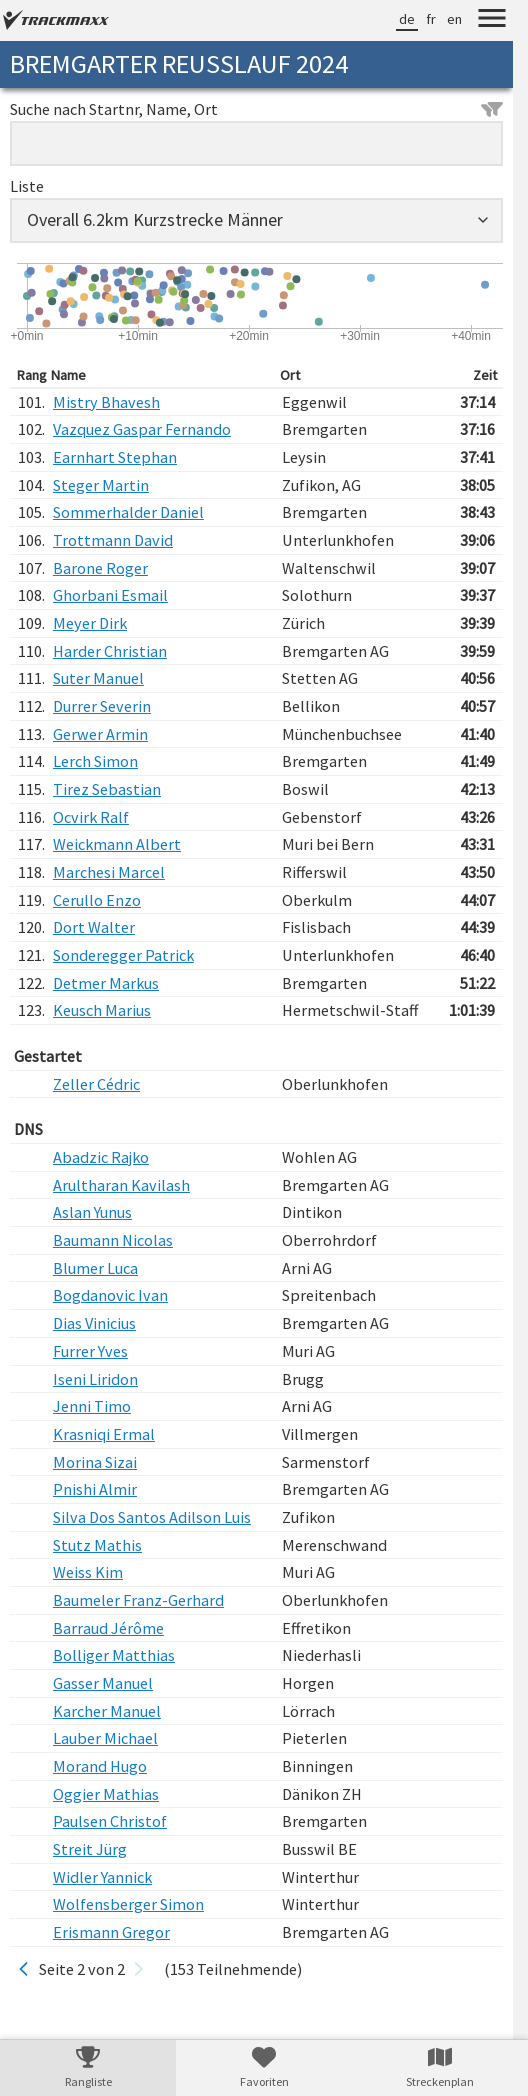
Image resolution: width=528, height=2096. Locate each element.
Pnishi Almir (95, 1489)
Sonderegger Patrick (123, 955)
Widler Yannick (102, 1877)
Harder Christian (110, 651)
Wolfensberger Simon (128, 1904)
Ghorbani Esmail (110, 595)
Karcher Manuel (107, 1711)
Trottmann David (113, 540)
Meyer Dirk (90, 623)
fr (431, 19)
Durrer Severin (102, 706)
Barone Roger (100, 568)
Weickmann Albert (117, 844)
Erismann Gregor (111, 1932)
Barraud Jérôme (108, 1628)
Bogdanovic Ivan (110, 1295)
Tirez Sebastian (107, 789)
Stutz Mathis (97, 1545)
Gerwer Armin (100, 734)
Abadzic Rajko (101, 1157)
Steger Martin (101, 485)
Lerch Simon (95, 761)
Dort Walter (94, 927)
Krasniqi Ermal (104, 1434)
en (454, 19)
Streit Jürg (90, 1849)
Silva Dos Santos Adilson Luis (152, 1517)
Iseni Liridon (95, 1379)
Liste (27, 186)
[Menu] (492, 21)
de (407, 19)
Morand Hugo (100, 1766)
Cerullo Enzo (97, 900)
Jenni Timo (92, 1406)
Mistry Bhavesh (106, 402)
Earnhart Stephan (115, 457)
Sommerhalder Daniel (128, 512)
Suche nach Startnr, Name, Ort (256, 109)
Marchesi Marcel (109, 872)
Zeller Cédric (96, 1084)
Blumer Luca (95, 1268)
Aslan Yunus (92, 1212)
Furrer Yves (90, 1351)
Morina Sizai (95, 1462)
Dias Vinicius (94, 1323)
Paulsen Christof (110, 1821)
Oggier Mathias (106, 1794)
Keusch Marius (102, 1010)
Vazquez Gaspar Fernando (142, 429)
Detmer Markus (106, 983)
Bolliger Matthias (114, 1655)
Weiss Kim (88, 1572)
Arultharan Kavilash (121, 1185)
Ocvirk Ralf (91, 817)
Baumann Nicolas (113, 1240)
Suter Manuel (98, 678)
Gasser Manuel (103, 1683)
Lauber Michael (105, 1738)
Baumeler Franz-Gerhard (138, 1600)
